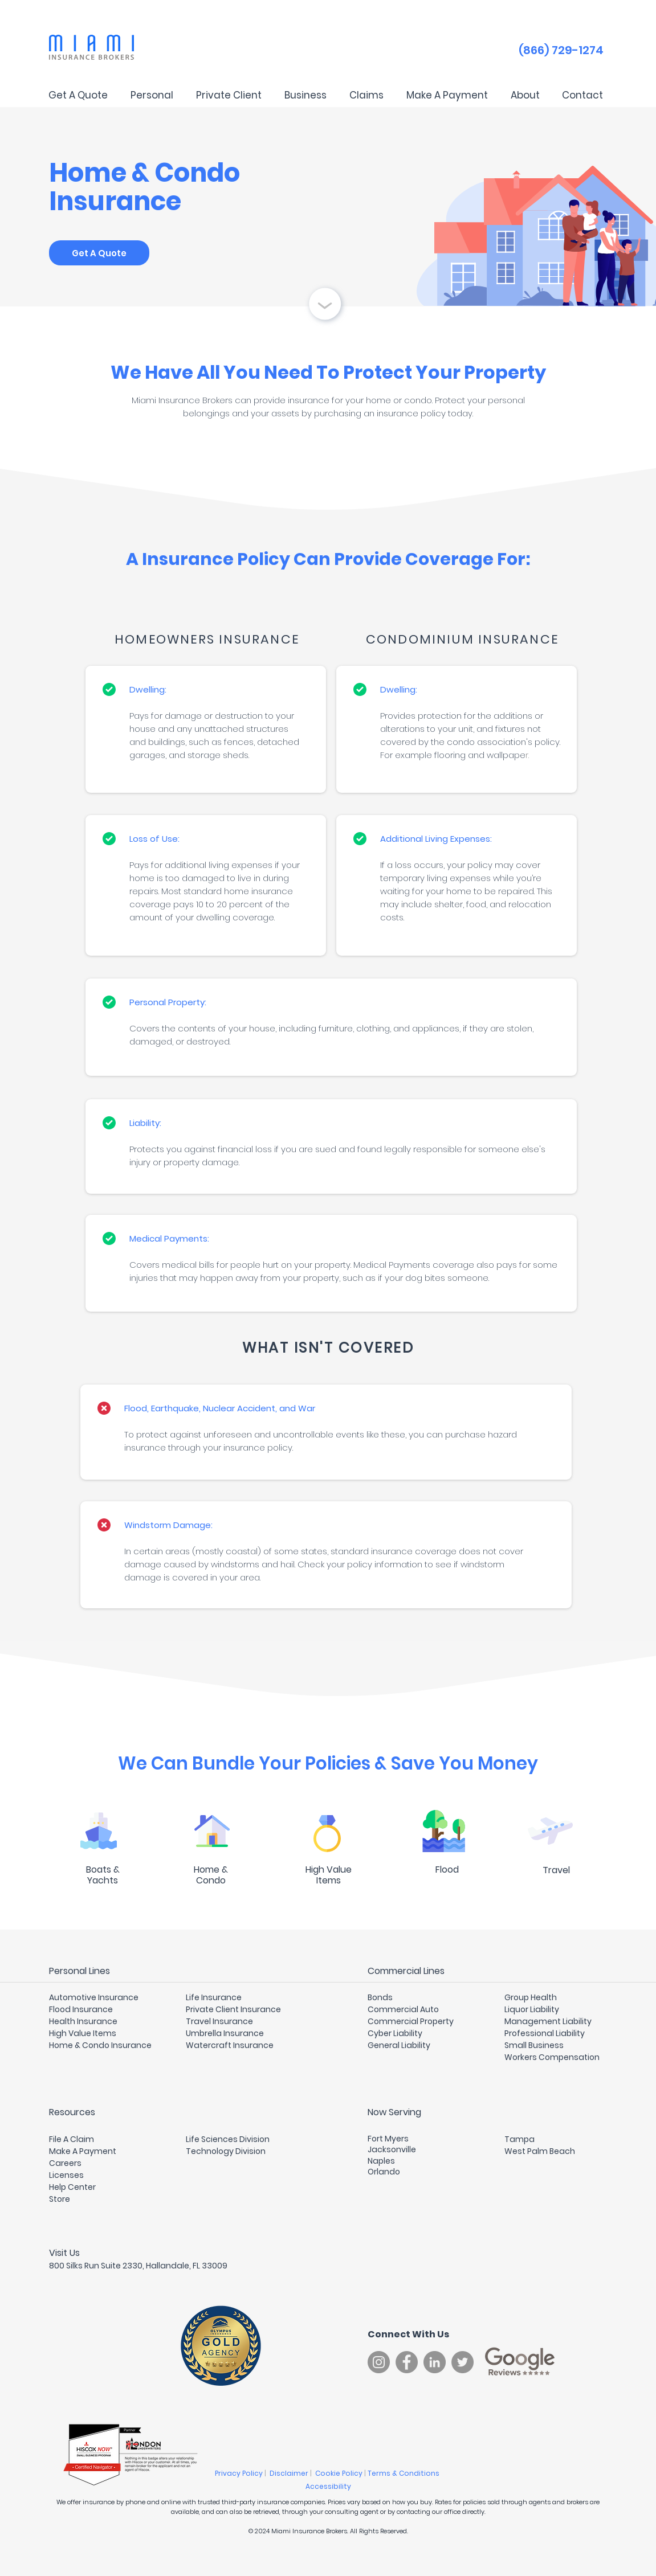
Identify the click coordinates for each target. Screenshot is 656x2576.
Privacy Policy (239, 2473)
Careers (65, 2163)
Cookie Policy (339, 2473)
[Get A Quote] (99, 252)
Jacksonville (392, 2149)
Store (59, 2199)
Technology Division (226, 2151)
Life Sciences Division (228, 2139)
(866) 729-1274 (561, 50)
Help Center (72, 2187)
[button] (152, 95)
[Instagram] (379, 2362)
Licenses (66, 2175)
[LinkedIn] (434, 2362)
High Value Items (82, 2033)
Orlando (384, 2171)
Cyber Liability (395, 2033)
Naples (381, 2161)
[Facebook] (407, 2362)
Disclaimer (290, 2473)
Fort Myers (388, 2138)
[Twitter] (462, 2362)
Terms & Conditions (404, 2473)
